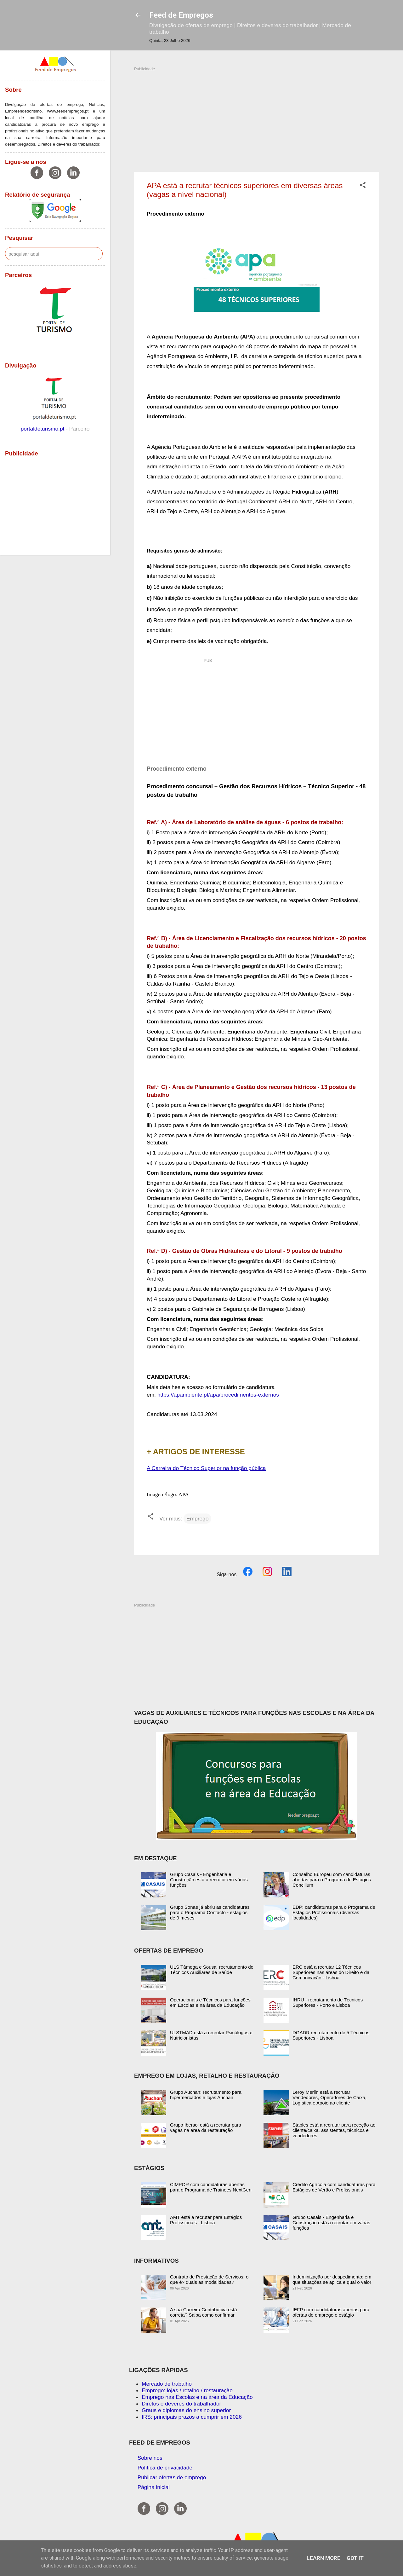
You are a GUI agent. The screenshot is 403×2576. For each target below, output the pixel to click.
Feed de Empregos (181, 15)
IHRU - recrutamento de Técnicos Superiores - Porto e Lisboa (327, 2002)
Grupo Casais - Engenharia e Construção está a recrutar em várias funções (209, 1880)
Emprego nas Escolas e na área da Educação (197, 2397)
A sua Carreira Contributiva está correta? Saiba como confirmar (203, 2312)
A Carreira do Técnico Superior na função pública (206, 1468)
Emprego (197, 1518)
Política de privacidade (165, 2467)
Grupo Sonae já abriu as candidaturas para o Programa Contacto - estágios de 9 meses (210, 1912)
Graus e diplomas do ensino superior (186, 2410)
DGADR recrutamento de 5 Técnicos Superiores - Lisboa (330, 2035)
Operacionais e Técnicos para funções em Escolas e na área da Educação (210, 2002)
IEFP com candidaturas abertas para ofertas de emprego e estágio (330, 2312)
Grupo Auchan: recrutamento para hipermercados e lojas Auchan (205, 2094)
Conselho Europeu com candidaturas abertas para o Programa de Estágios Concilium (331, 1880)
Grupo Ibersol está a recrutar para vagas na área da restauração (205, 2127)
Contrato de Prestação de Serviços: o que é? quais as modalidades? (209, 2279)
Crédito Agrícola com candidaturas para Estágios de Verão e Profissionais (333, 2187)
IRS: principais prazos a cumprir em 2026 (192, 2417)
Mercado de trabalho (167, 2384)
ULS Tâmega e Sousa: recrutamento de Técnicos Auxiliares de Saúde (211, 1969)
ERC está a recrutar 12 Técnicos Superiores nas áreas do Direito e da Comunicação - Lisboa (330, 1972)
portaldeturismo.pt (43, 428)
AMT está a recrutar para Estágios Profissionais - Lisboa (206, 2219)
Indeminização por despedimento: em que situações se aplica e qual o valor (331, 2279)
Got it (355, 2558)
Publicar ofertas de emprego (172, 2477)
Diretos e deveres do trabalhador (181, 2403)
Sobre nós (150, 2458)
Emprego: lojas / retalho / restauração (187, 2390)
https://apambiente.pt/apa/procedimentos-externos (218, 1395)
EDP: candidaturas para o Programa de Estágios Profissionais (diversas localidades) (333, 1912)
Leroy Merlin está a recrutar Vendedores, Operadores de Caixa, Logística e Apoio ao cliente (329, 2097)
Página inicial (154, 2487)
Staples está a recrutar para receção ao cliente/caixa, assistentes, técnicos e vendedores (333, 2130)
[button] (362, 186)
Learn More (323, 2558)
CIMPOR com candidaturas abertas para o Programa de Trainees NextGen (210, 2187)
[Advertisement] (256, 116)
